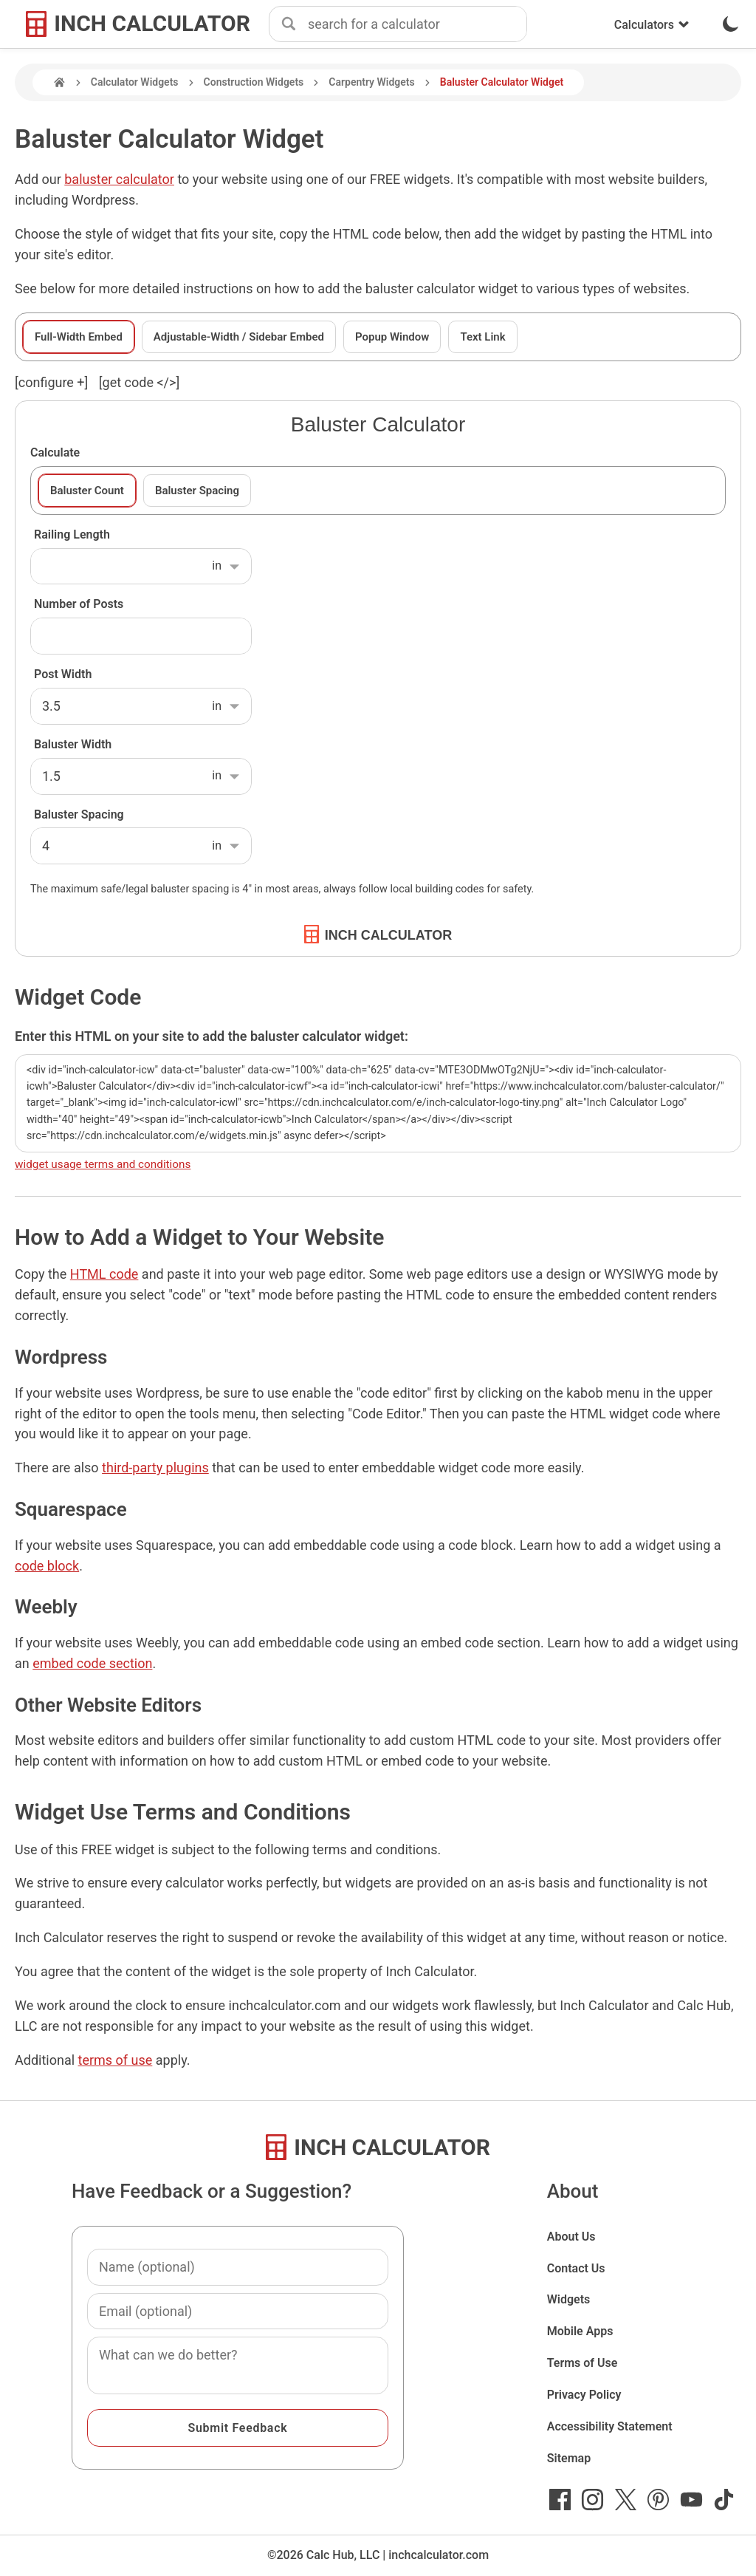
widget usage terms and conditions (102, 1164)
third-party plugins (155, 1467)
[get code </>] (139, 382)
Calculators (652, 25)
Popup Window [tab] (392, 337)
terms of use (115, 2060)
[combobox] (417, 24)
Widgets (569, 2299)
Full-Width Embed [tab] (79, 337)
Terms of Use (582, 2363)
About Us (571, 2237)
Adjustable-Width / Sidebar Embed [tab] (239, 337)
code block (47, 1566)
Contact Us (576, 2268)
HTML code (104, 1274)
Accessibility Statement (610, 2426)
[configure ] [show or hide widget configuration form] (51, 382)
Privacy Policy (584, 2395)
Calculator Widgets (135, 82)
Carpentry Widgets (371, 82)
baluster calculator (119, 179)
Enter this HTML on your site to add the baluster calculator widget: (211, 1036)
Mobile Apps (580, 2331)
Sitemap (569, 2458)
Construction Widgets (254, 82)
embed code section (92, 1663)
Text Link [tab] (482, 337)
